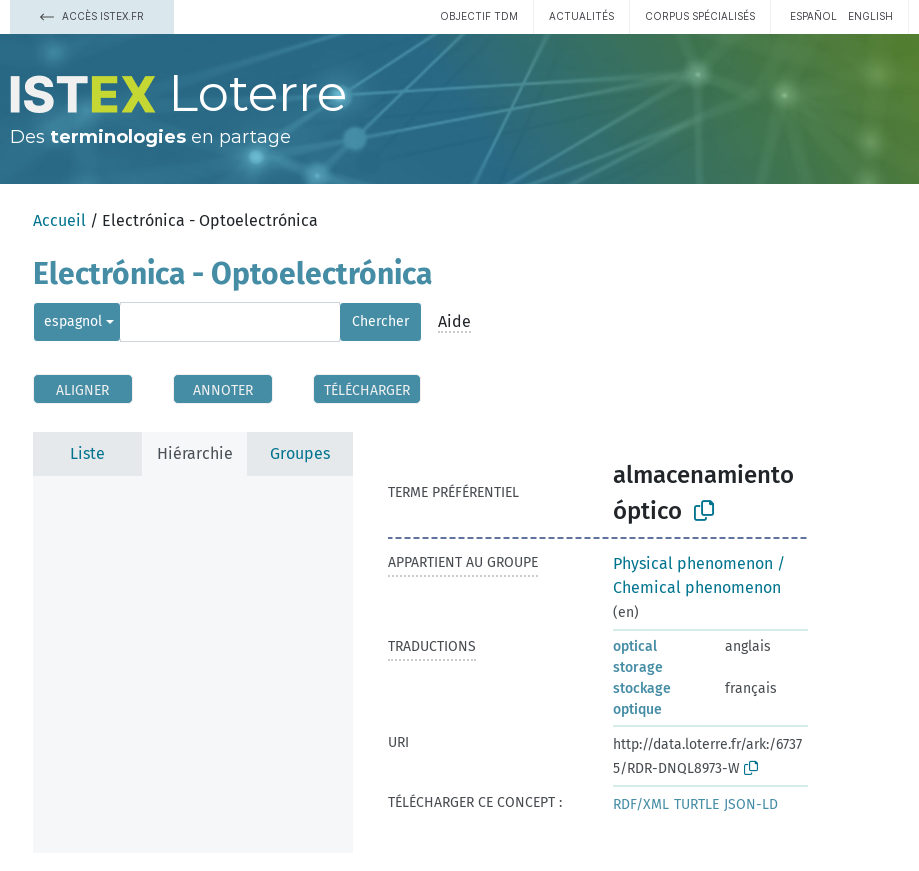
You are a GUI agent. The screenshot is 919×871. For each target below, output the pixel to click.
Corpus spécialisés (700, 16)
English (870, 16)
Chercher (380, 321)
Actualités (581, 16)
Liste (87, 453)
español (813, 16)
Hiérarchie (195, 453)
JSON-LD (751, 804)
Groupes (300, 453)
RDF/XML (641, 804)
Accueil (59, 220)
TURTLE (696, 804)
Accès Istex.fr (92, 16)
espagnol (73, 321)
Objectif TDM (479, 16)
